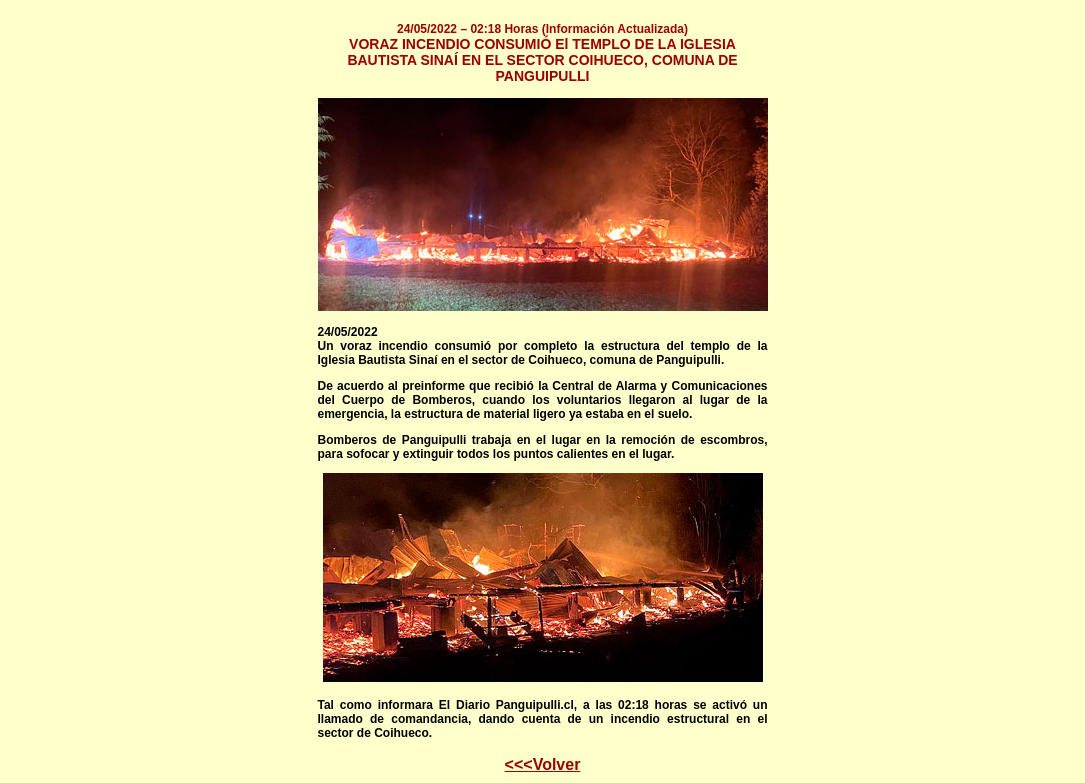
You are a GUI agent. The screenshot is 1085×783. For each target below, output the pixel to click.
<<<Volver (543, 764)
